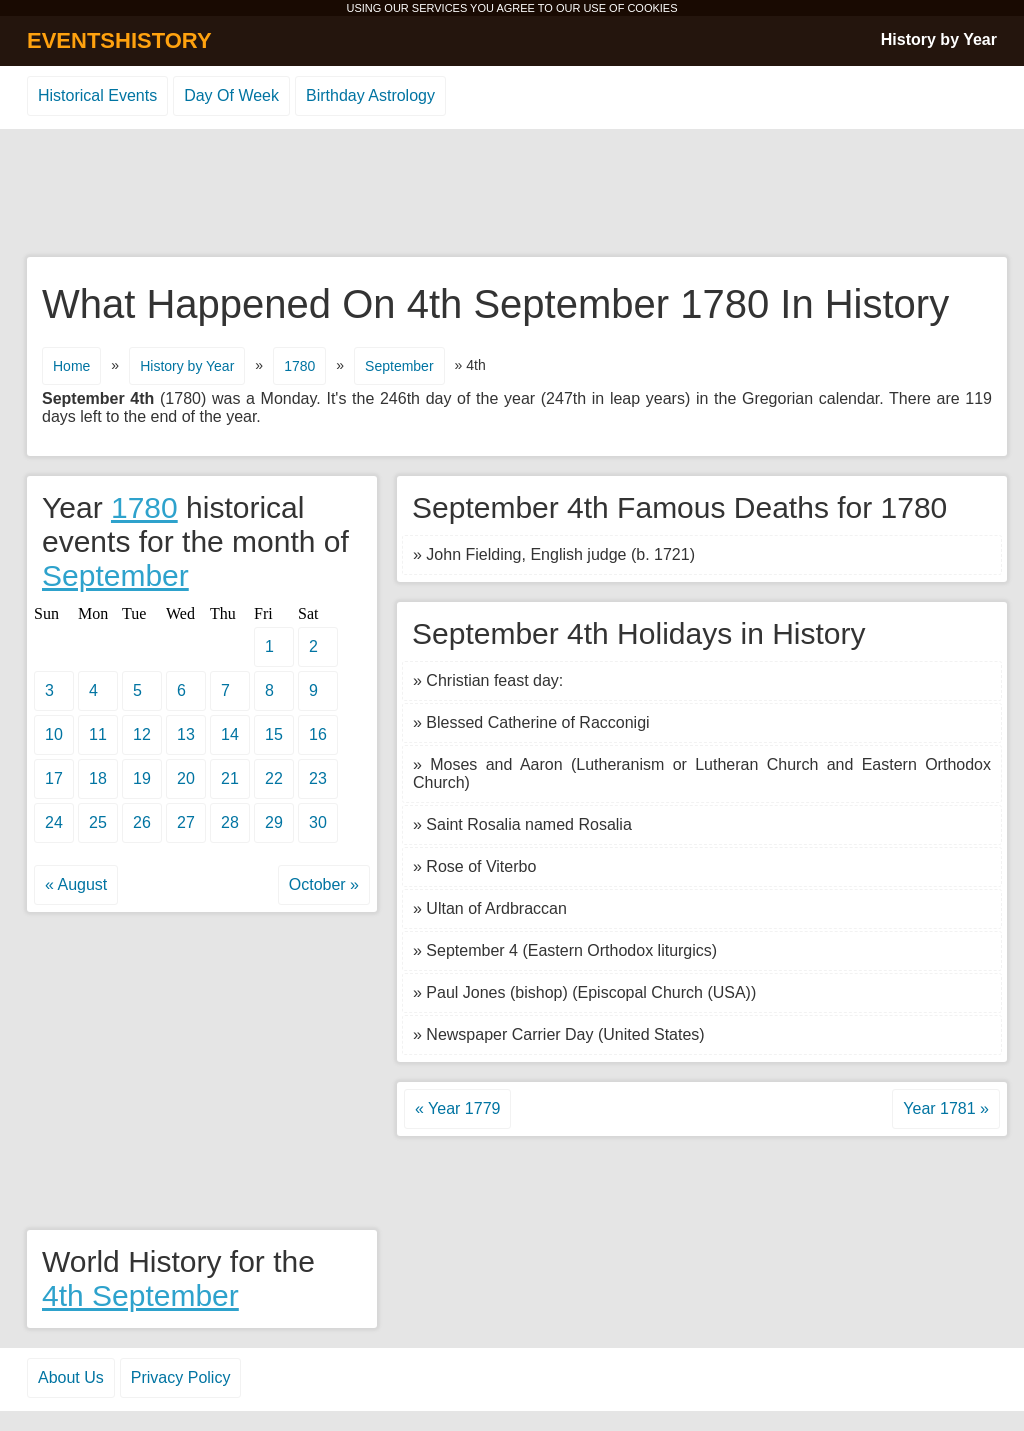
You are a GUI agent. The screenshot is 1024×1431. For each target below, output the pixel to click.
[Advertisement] (512, 194)
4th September (140, 1295)
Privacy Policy (181, 1377)
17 (54, 778)
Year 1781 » (946, 1108)
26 (142, 822)
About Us (71, 1377)
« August (76, 884)
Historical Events (97, 95)
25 (98, 822)
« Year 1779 (457, 1108)
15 (274, 734)
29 (274, 822)
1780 (299, 366)
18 (98, 778)
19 (142, 778)
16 (318, 734)
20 (186, 778)
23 (318, 778)
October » (324, 884)
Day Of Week (231, 95)
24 (54, 822)
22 (274, 778)
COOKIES (652, 8)
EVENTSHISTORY (119, 40)
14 (230, 734)
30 (318, 822)
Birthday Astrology (370, 95)
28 (230, 822)
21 (230, 778)
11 (98, 734)
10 (54, 734)
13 (186, 734)
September (399, 366)
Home (71, 366)
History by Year (939, 39)
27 (186, 822)
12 (142, 734)
